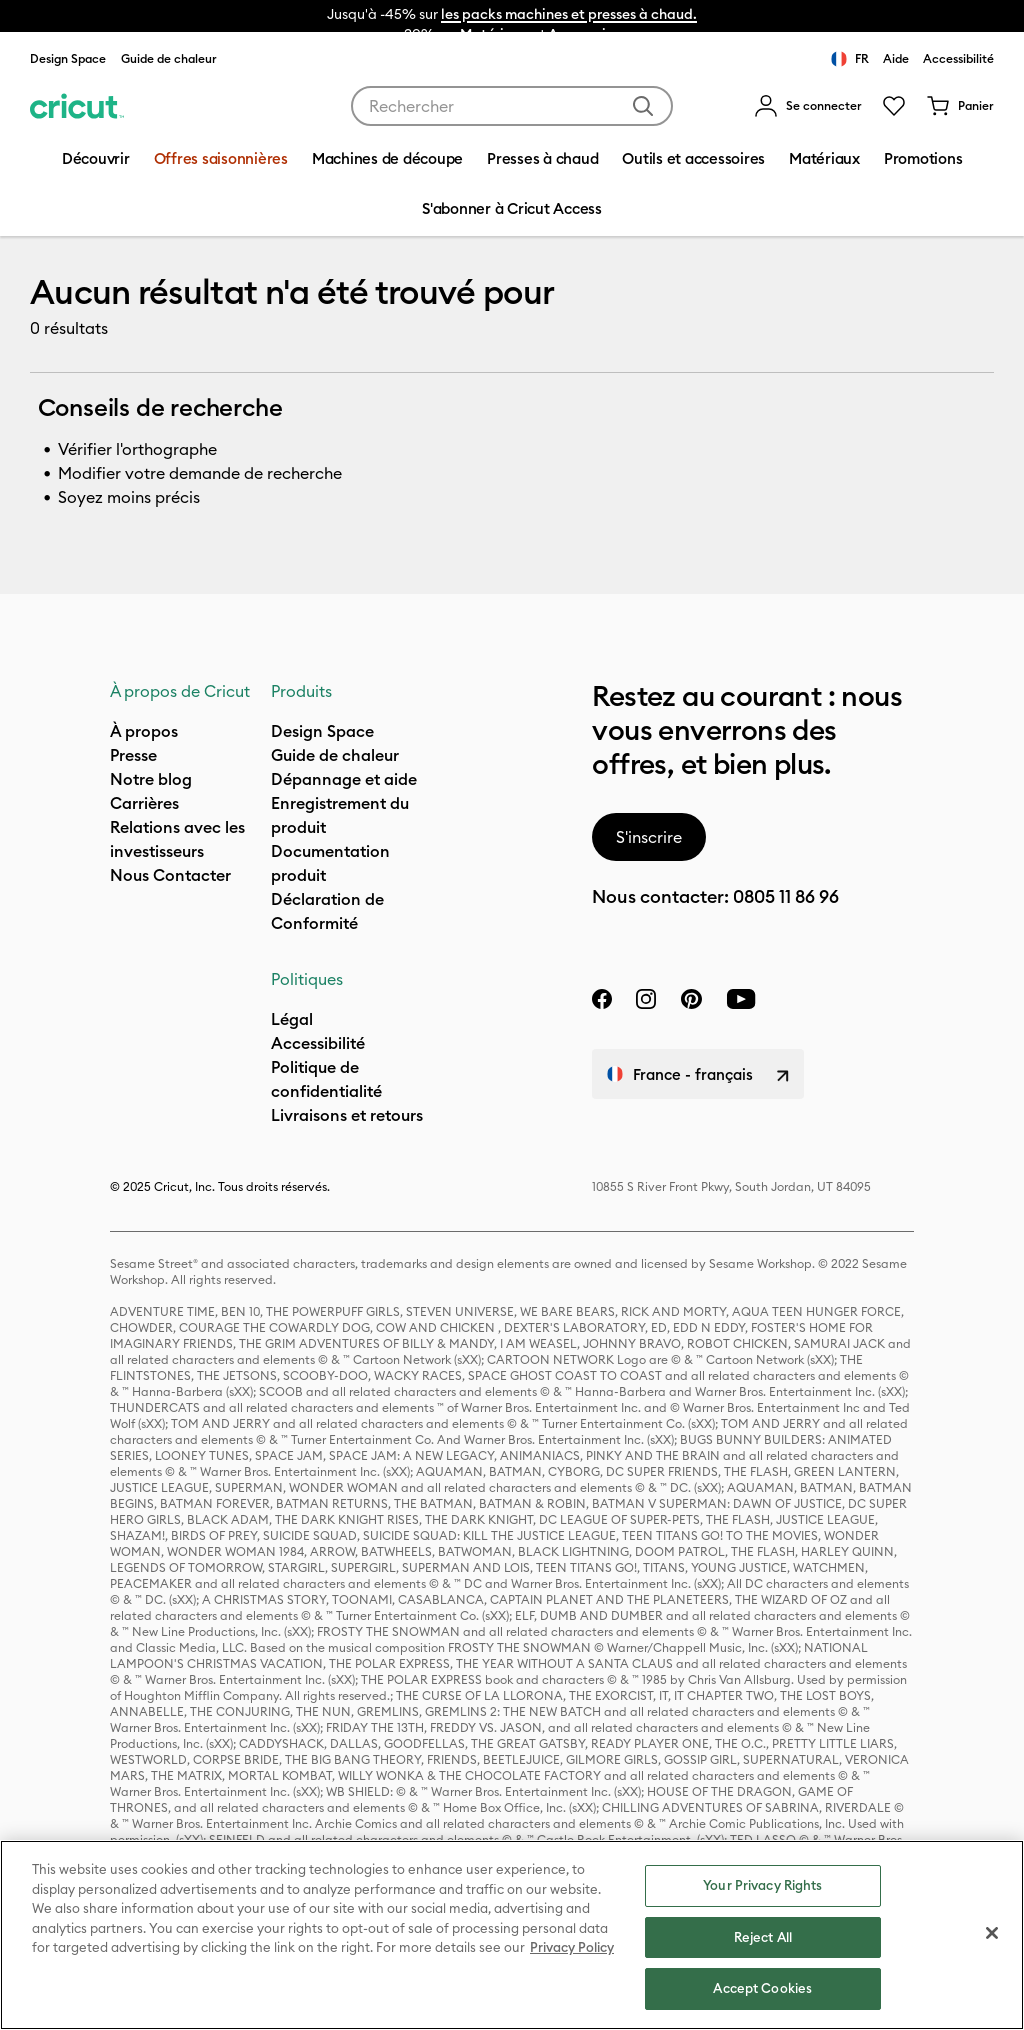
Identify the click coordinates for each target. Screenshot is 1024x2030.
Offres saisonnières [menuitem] (221, 158)
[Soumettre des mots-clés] (643, 106)
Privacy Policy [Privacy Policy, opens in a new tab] (572, 1947)
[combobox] (511, 106)
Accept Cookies (762, 1988)
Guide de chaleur (169, 58)
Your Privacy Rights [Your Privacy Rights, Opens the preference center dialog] (762, 1885)
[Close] (992, 1933)
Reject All (763, 1937)
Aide (896, 58)
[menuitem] (808, 106)
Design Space (68, 58)
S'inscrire (649, 837)
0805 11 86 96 (786, 896)
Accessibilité (958, 58)
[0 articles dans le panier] (960, 106)
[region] (512, 1935)
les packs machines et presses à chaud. (569, 14)
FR (850, 59)
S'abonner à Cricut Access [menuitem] (512, 208)
